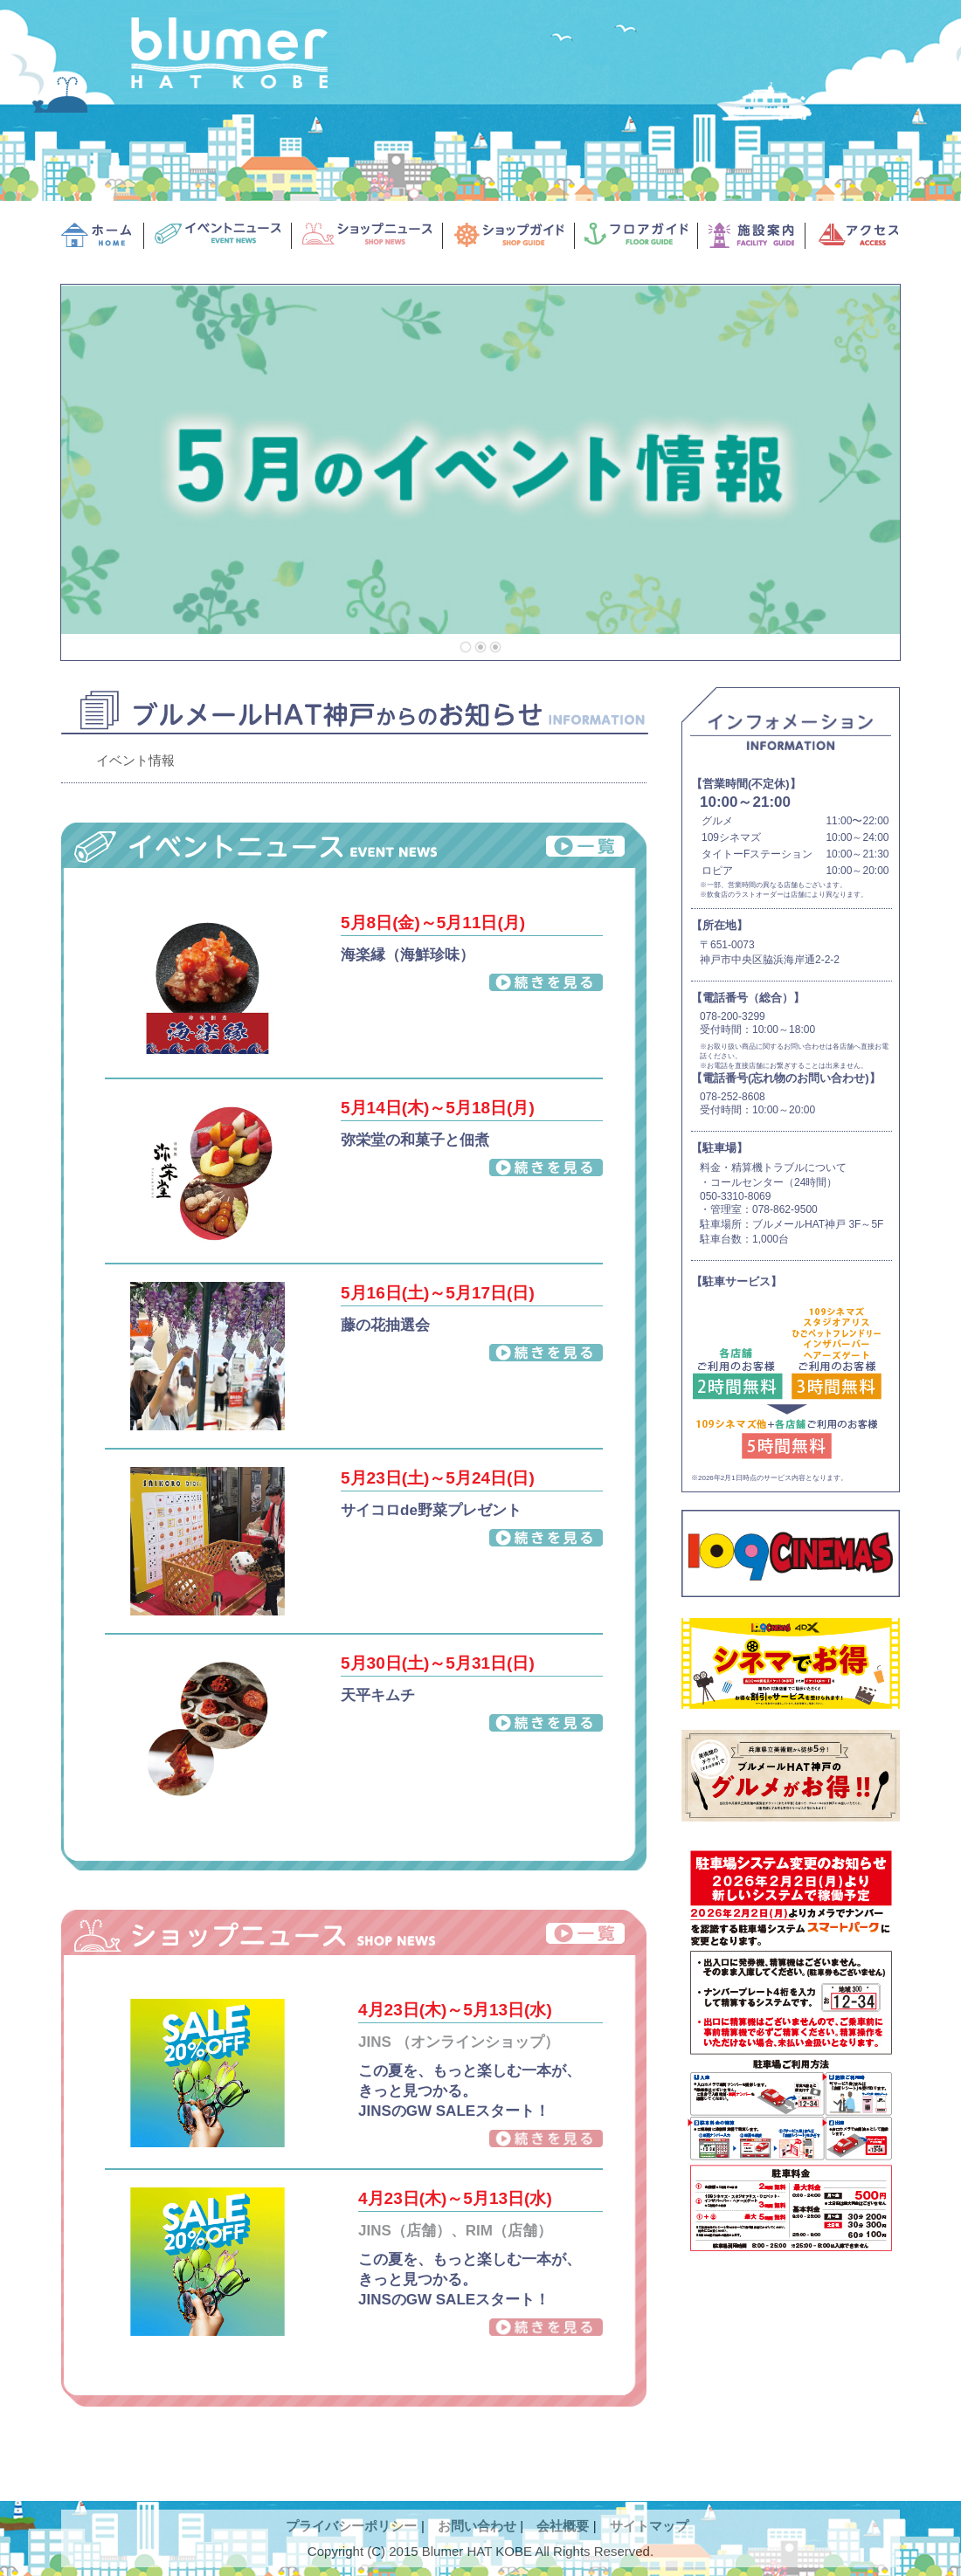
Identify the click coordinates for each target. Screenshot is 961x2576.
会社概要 (562, 2525)
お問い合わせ (477, 2525)
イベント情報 (135, 760)
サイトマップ (649, 2525)
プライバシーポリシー (351, 2525)
